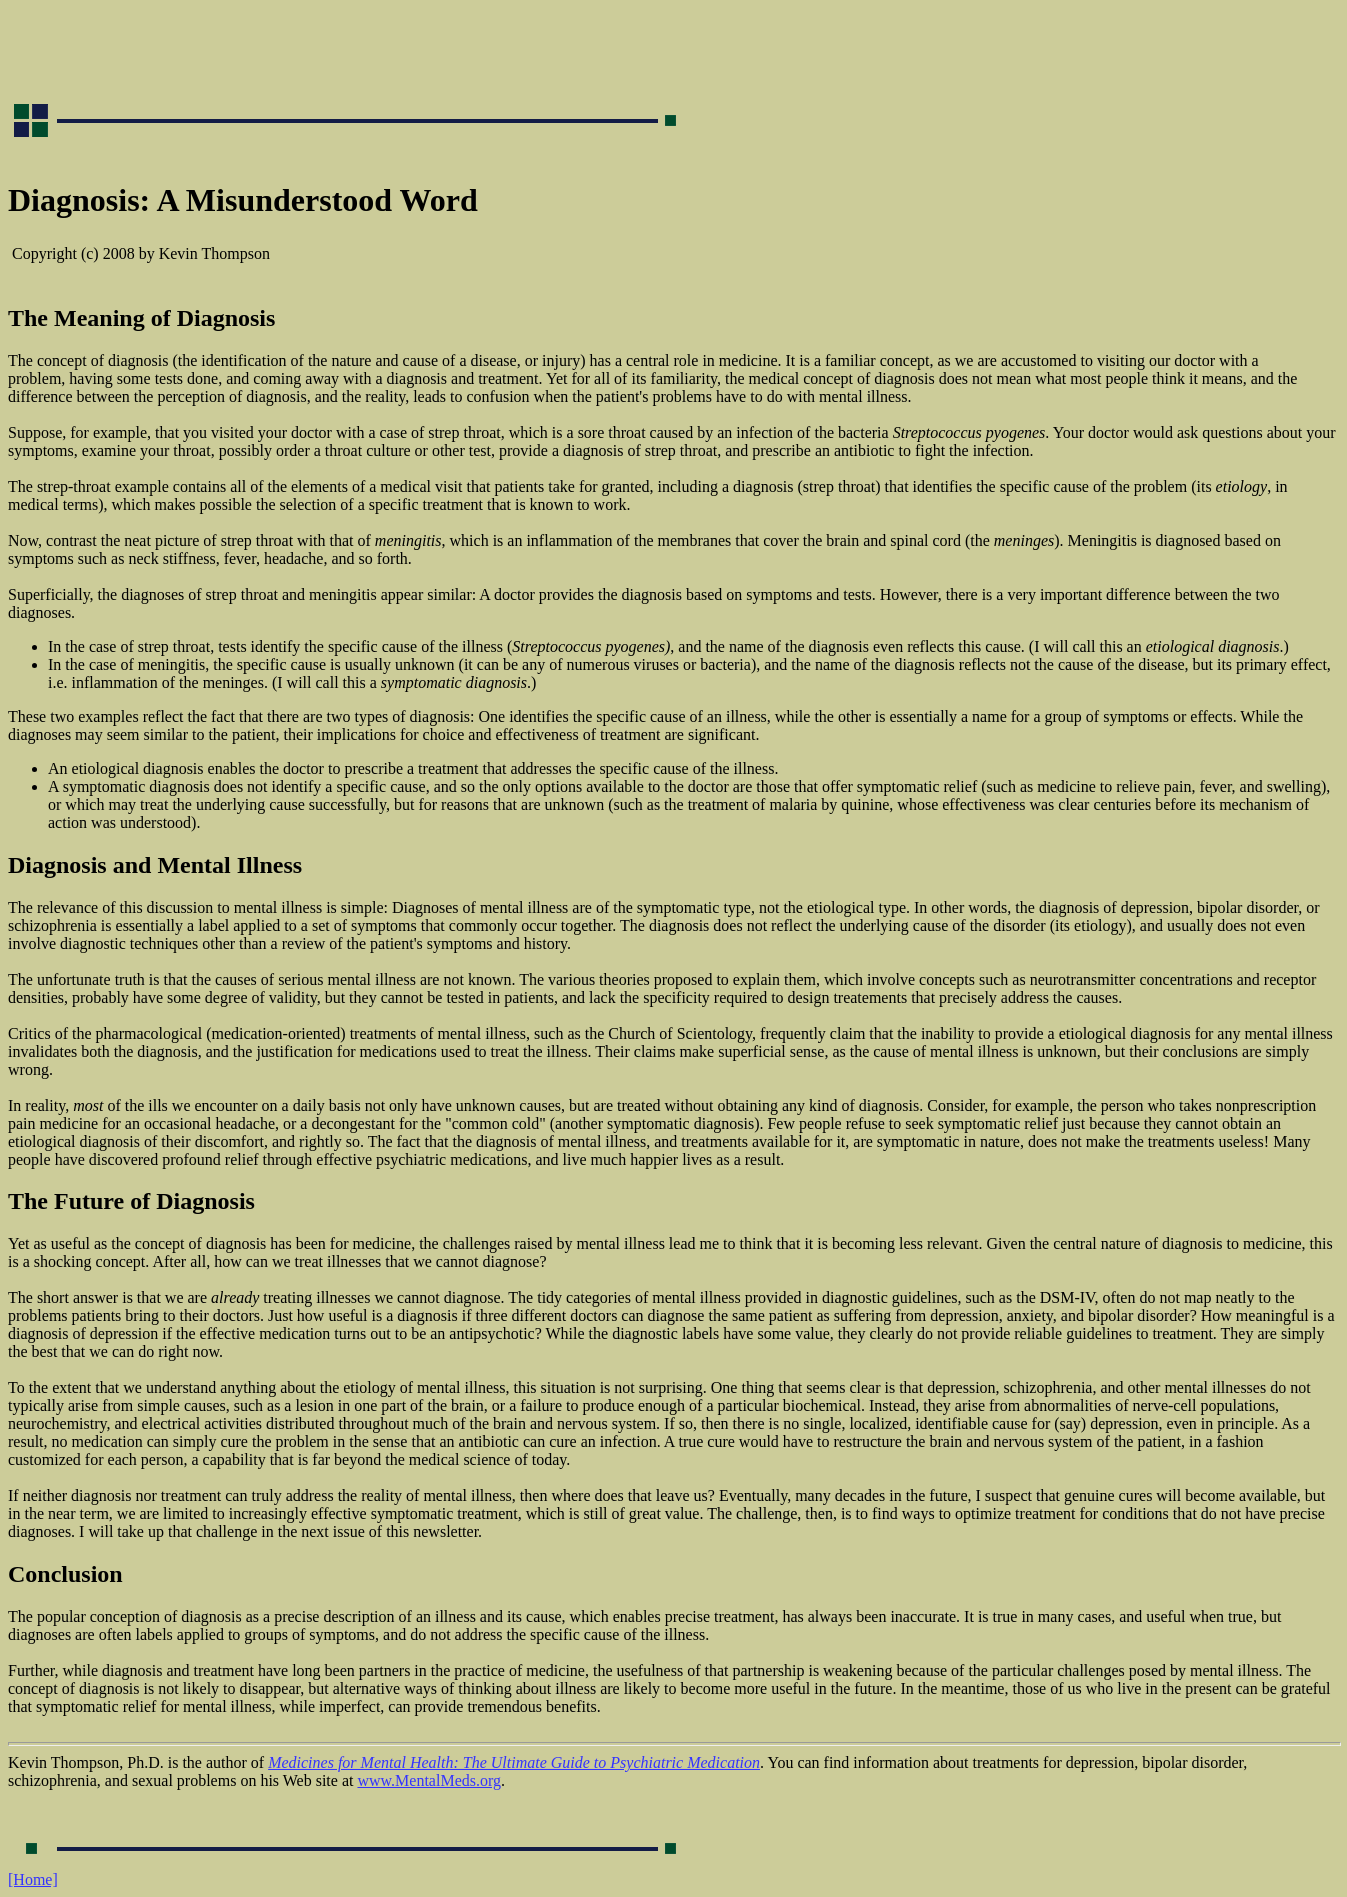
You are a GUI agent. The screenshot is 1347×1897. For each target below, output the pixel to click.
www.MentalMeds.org (429, 1780)
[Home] (33, 1879)
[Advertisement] (372, 53)
